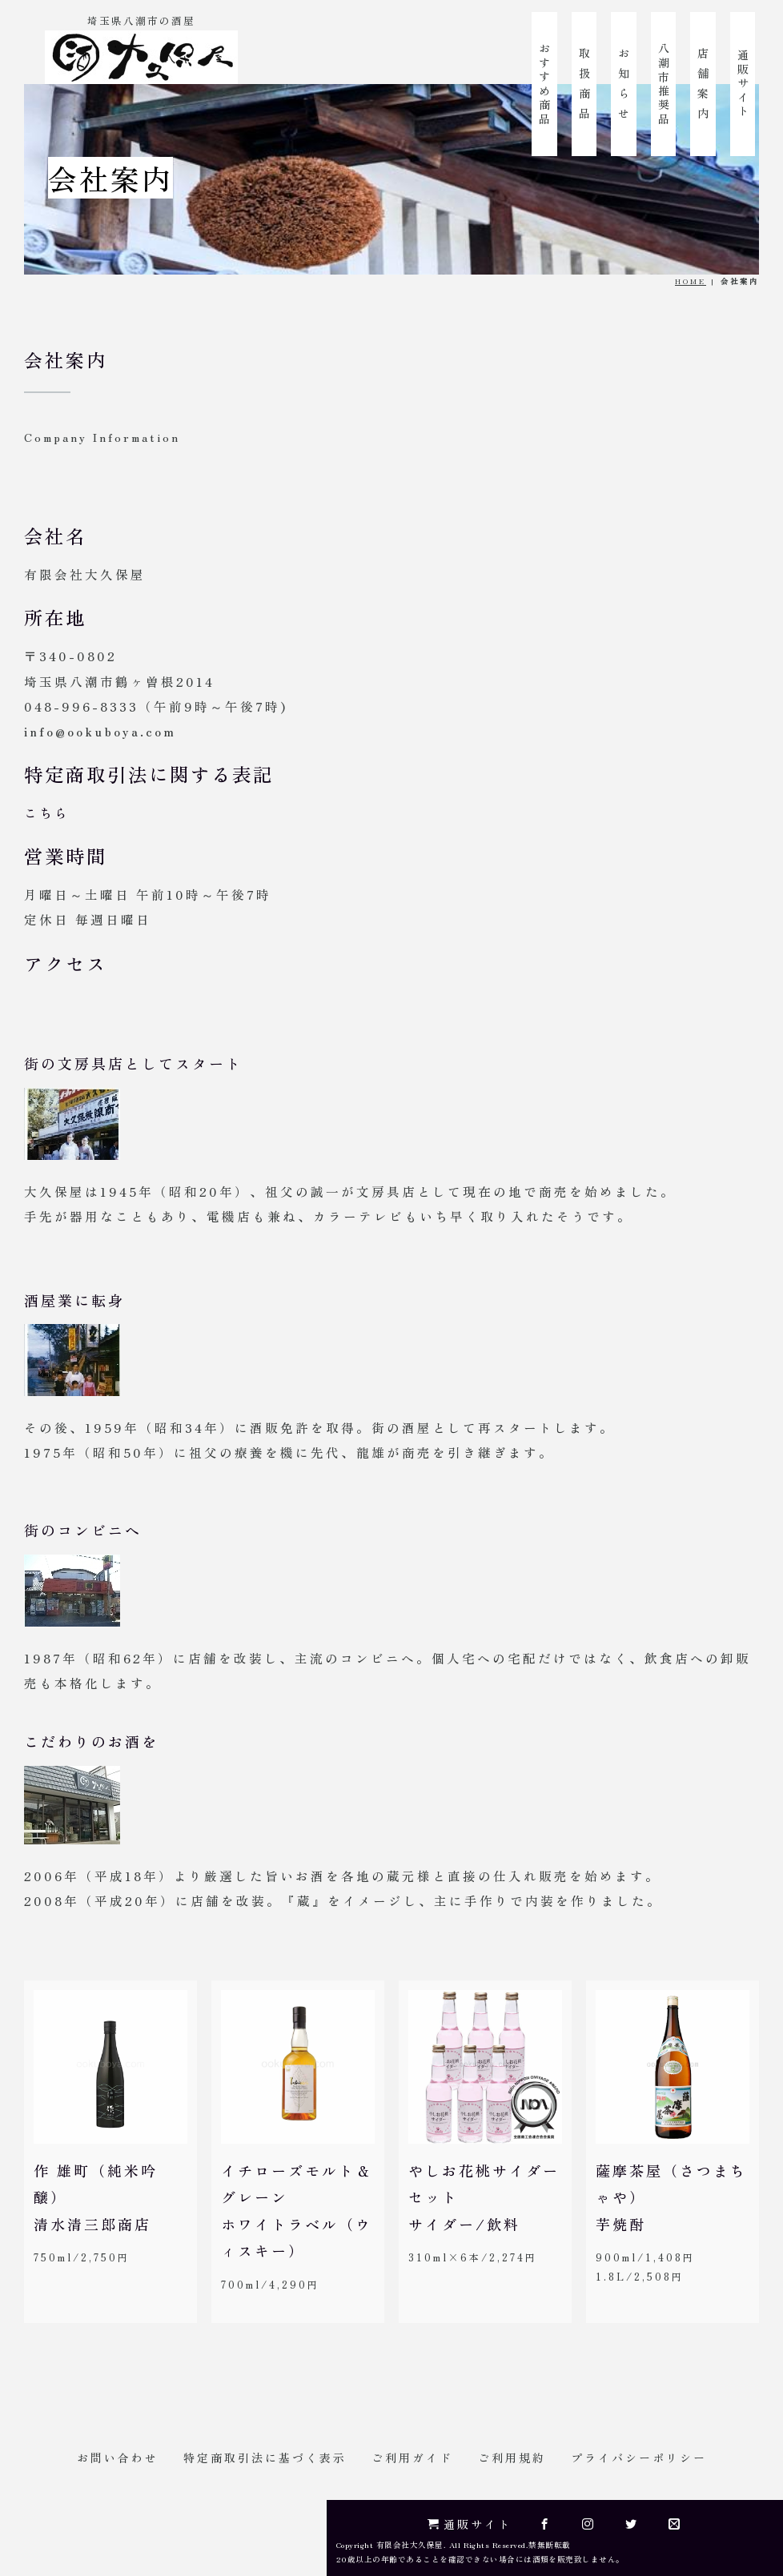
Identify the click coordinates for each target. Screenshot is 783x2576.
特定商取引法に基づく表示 (265, 2458)
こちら (47, 812)
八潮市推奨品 (664, 84)
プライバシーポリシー (639, 2458)
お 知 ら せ (624, 83)
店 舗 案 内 (703, 83)
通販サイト (743, 83)
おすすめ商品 (544, 84)
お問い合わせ (118, 2458)
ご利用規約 (512, 2458)
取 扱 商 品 (584, 83)
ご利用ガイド (412, 2458)
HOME (690, 281)
